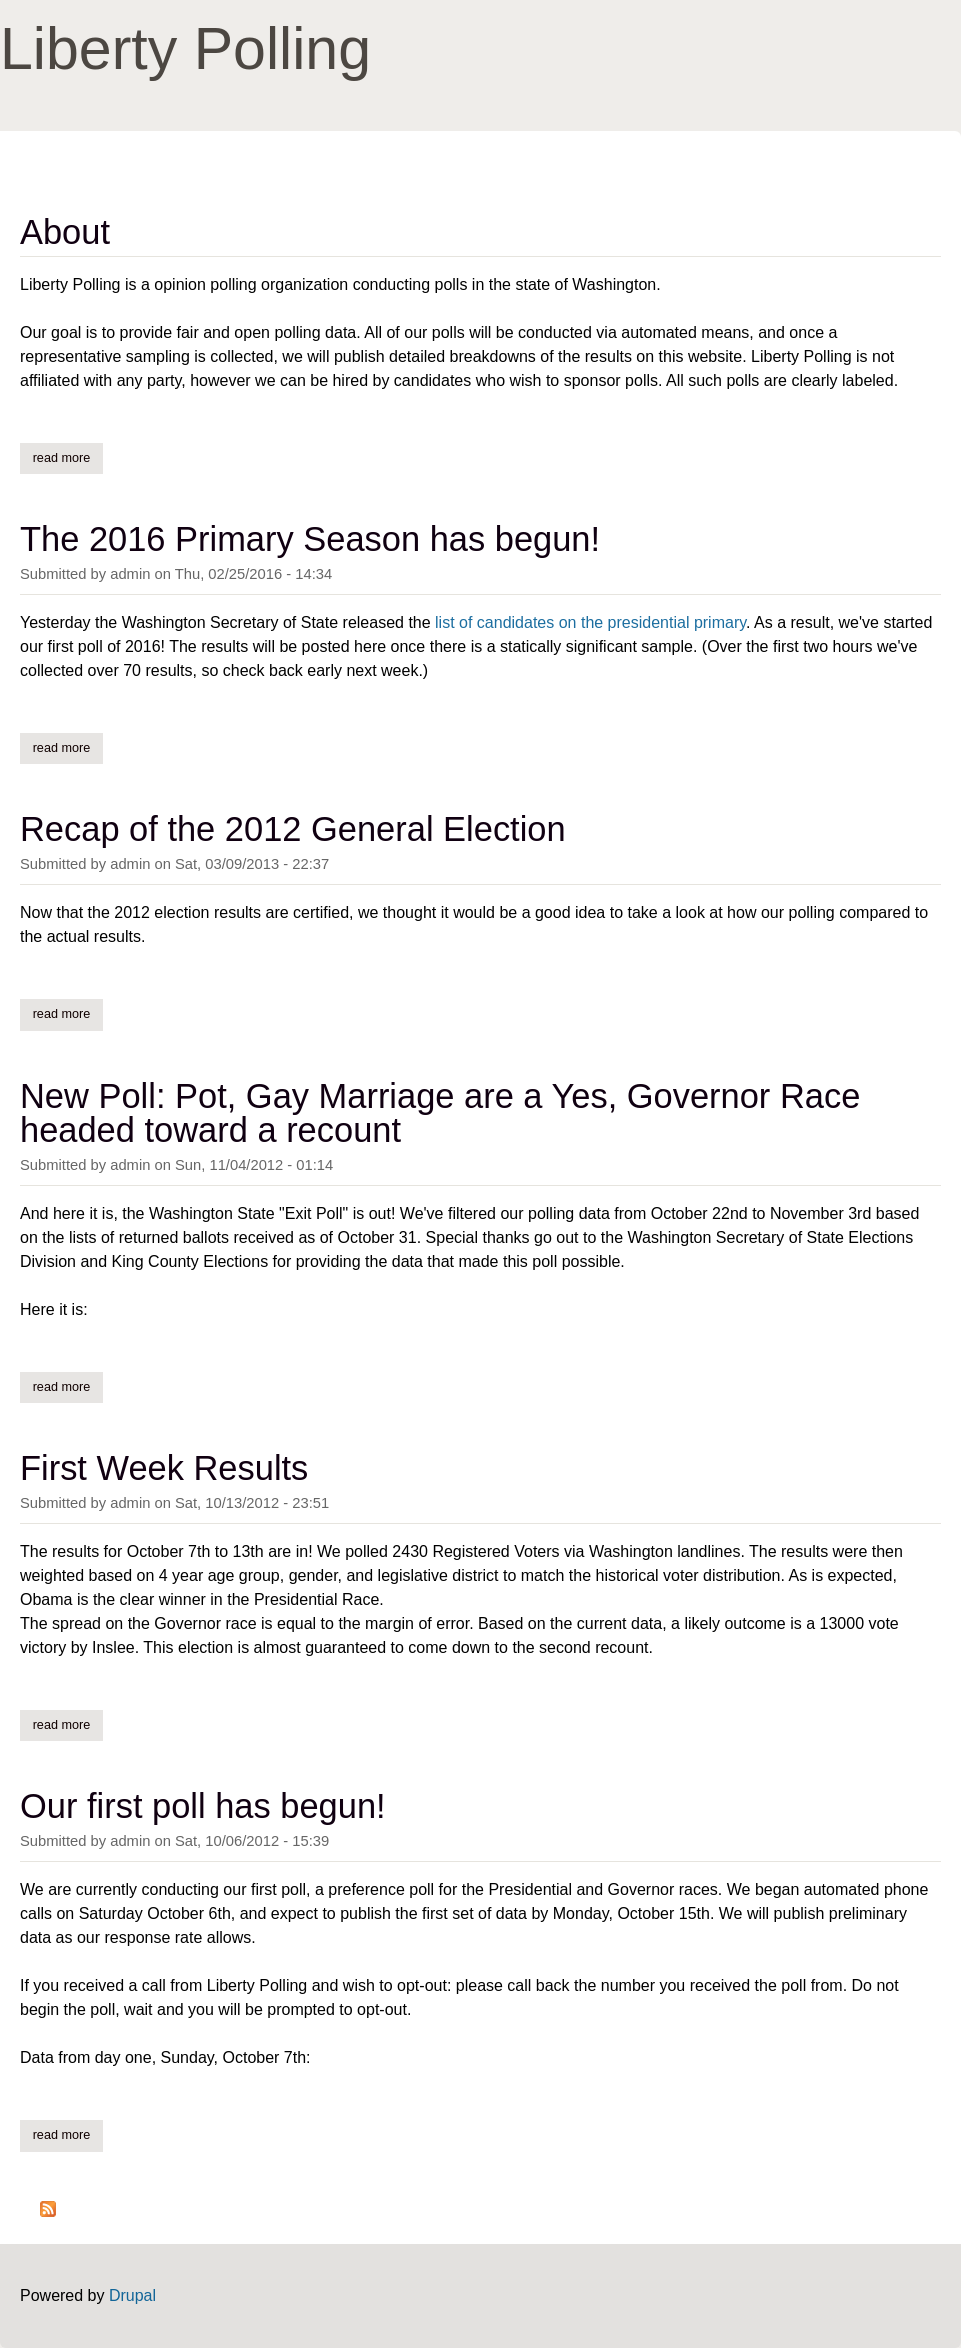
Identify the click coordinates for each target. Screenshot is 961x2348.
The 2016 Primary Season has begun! (310, 539)
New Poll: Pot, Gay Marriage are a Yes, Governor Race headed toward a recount (440, 1113)
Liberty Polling (185, 49)
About (65, 232)
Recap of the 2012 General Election (293, 829)
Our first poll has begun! (203, 1806)
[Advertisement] (707, 50)
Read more (68, 457)
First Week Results (164, 1468)
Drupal (132, 2295)
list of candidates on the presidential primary (590, 622)
